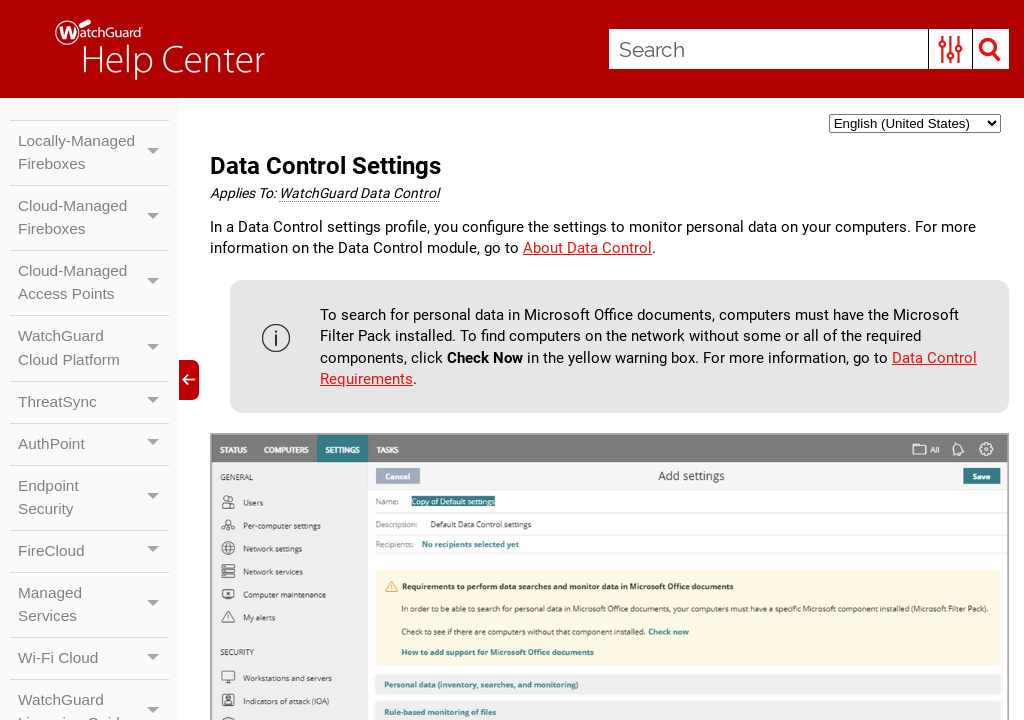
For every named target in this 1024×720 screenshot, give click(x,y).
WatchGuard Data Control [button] (366, 194)
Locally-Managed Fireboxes (93, 165)
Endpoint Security (93, 531)
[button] (949, 49)
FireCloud (93, 586)
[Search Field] (808, 49)
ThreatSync (93, 433)
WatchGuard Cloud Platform (93, 378)
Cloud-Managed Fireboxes (93, 244)
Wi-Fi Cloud (93, 696)
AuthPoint (93, 476)
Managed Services (93, 641)
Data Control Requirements (416, 385)
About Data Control (646, 251)
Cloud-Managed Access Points (93, 311)
